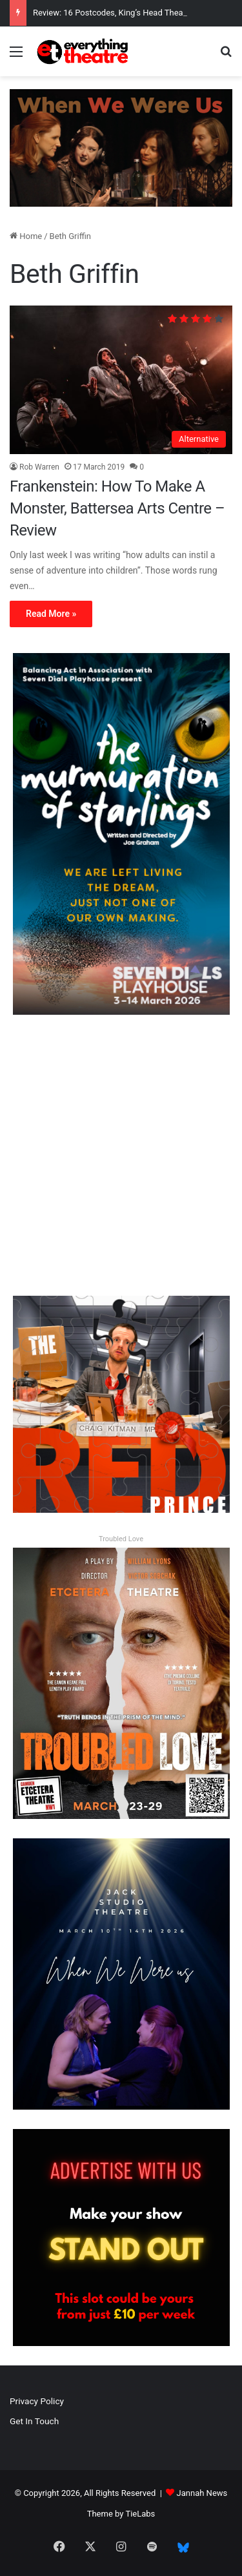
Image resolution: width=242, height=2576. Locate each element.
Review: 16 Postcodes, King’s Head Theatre (113, 12)
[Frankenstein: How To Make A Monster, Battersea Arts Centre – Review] (121, 380)
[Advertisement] (121, 1155)
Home (26, 236)
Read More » (51, 613)
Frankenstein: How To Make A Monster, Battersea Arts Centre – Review (117, 508)
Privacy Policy (37, 2401)
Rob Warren (39, 467)
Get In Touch (34, 2421)
